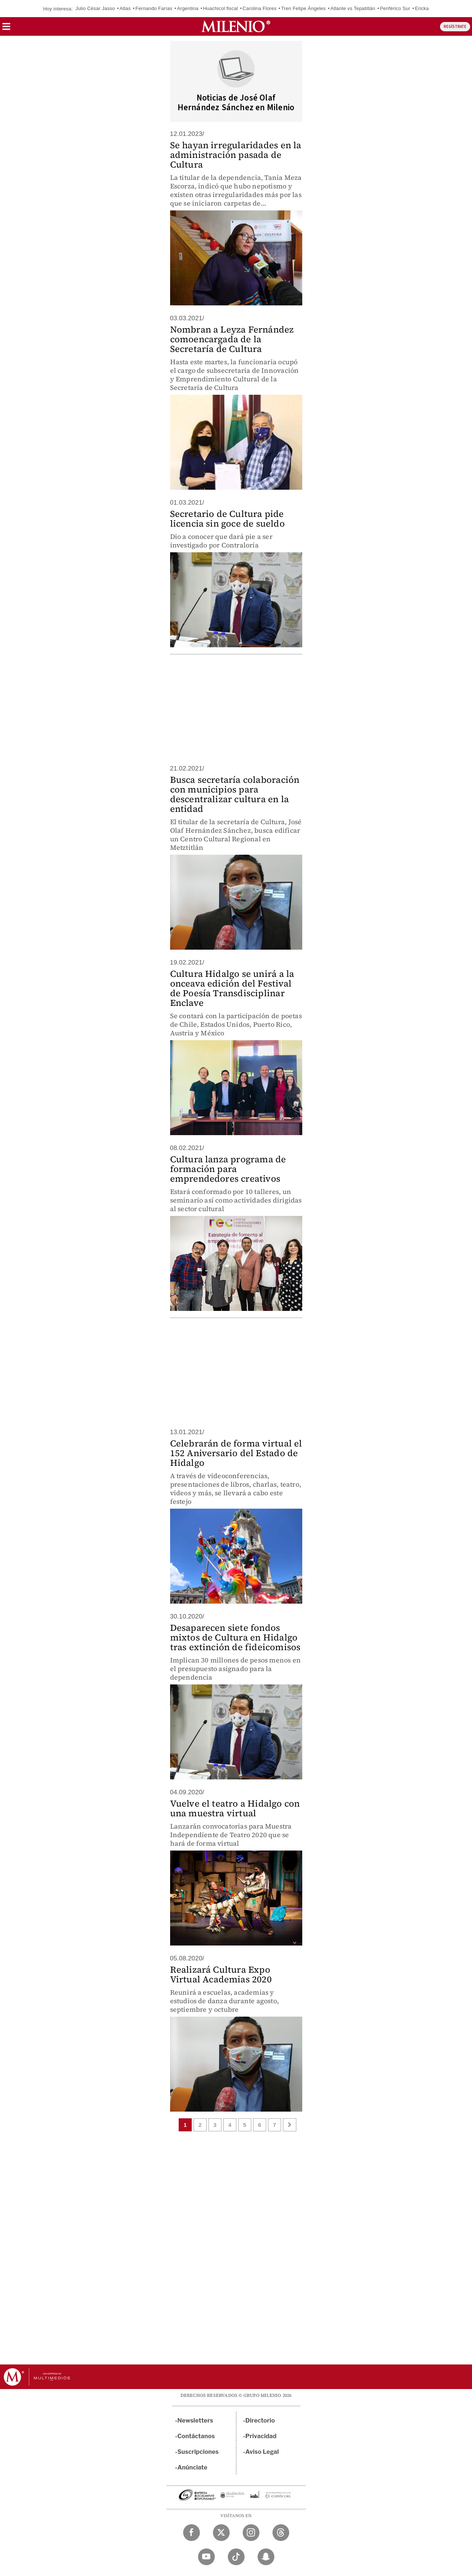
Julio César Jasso (95, 8)
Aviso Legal (262, 2451)
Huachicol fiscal (220, 8)
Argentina (187, 8)
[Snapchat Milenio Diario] (266, 2556)
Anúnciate (192, 2467)
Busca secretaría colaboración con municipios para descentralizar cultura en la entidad (235, 794)
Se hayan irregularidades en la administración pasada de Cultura (236, 155)
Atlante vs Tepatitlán (353, 8)
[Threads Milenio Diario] (280, 2532)
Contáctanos (196, 2436)
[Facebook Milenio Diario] (191, 2532)
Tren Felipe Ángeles (303, 8)
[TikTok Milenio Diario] (236, 2556)
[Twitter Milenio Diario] (221, 2532)
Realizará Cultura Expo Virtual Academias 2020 (221, 1974)
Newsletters (195, 2420)
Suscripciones (198, 2451)
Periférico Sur (395, 8)
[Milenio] (235, 26)
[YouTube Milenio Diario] (206, 2556)
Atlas (125, 8)
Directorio (260, 2420)
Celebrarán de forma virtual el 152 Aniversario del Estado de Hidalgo (236, 1453)
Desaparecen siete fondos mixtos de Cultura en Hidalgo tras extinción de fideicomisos (235, 1637)
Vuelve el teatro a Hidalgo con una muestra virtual (235, 1808)
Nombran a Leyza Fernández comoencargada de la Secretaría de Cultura (232, 339)
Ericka (422, 8)
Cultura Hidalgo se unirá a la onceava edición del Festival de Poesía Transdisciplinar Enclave (232, 988)
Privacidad (261, 2436)
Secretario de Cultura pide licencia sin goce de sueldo (227, 519)
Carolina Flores (260, 8)
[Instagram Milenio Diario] (251, 2532)
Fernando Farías (153, 8)
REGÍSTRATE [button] (455, 26)
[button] (6, 29)
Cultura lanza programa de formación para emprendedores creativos (228, 1169)
